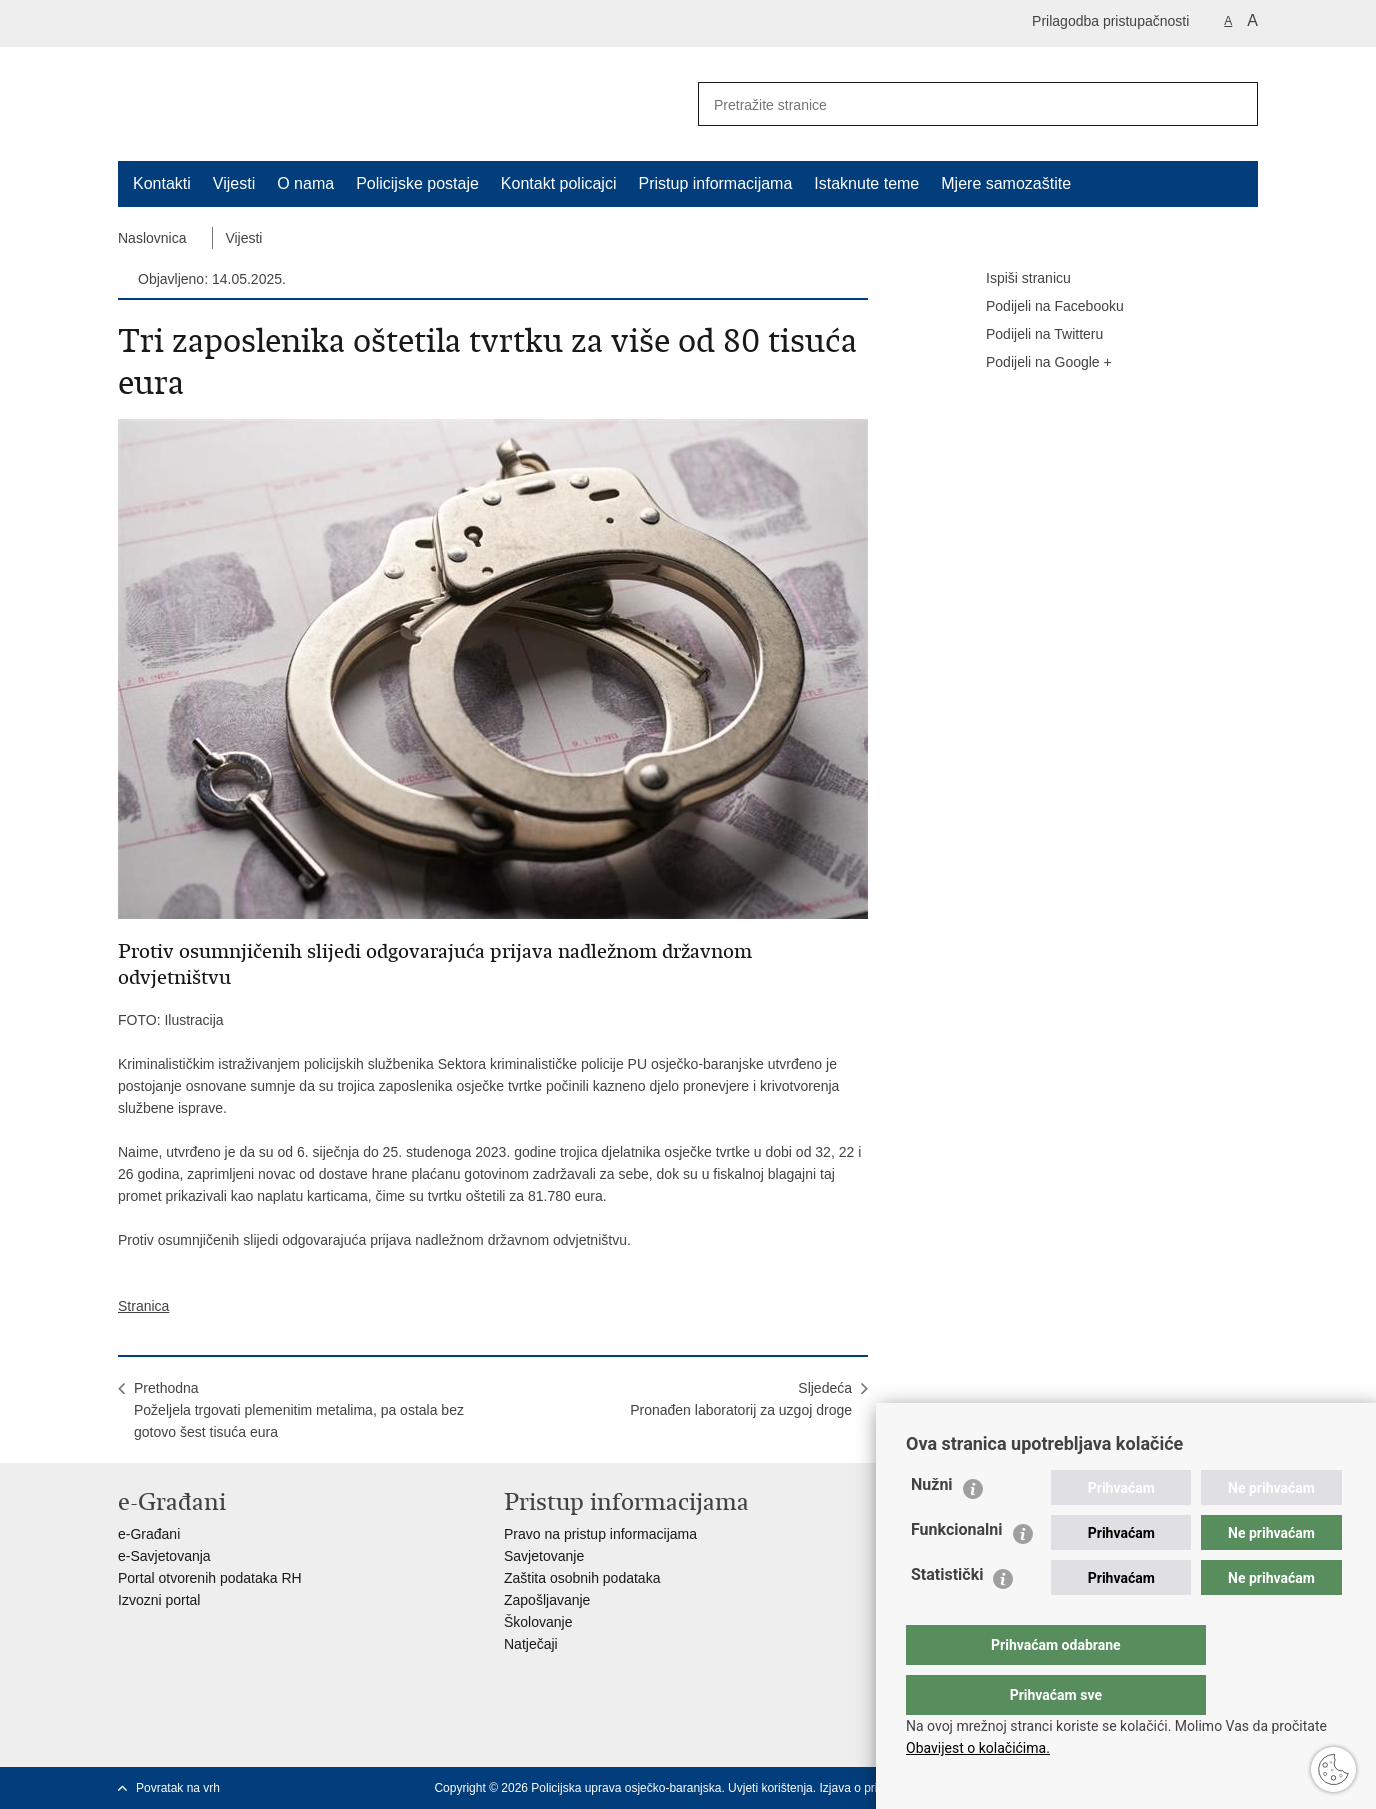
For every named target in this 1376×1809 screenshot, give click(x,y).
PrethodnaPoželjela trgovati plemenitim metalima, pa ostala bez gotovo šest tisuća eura (299, 1410)
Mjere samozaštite (1006, 183)
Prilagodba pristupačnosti (1110, 21)
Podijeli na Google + (1035, 363)
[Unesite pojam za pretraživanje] (949, 104)
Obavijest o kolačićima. (978, 1748)
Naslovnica (152, 238)
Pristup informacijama (715, 183)
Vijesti (234, 183)
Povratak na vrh (178, 1788)
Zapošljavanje (547, 1600)
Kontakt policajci (559, 183)
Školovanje (538, 1622)
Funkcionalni (957, 1569)
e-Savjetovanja (164, 1556)
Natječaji (531, 1644)
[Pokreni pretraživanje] (1235, 104)
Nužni (932, 1524)
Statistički (947, 1614)
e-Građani (149, 1534)
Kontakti (162, 183)
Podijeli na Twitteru (1030, 335)
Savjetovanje (544, 1556)
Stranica (143, 1306)
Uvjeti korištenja (770, 1788)
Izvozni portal (159, 1600)
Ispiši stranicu (1014, 279)
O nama (305, 183)
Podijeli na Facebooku (1041, 307)
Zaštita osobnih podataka (582, 1578)
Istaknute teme (866, 183)
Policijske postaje (417, 183)
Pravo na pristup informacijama (600, 1534)
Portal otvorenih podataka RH (210, 1578)
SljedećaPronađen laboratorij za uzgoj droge (741, 1399)
